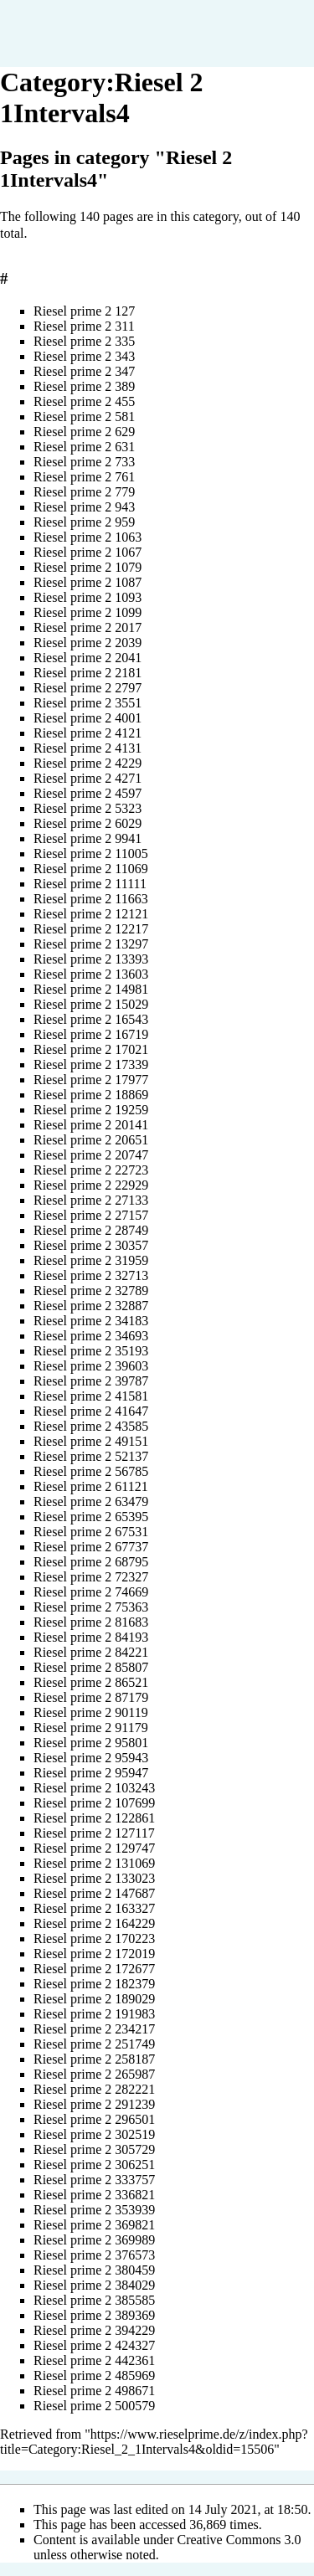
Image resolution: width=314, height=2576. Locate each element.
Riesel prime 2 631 (84, 447)
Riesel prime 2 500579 (94, 2406)
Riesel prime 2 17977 (90, 1079)
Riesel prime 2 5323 (87, 808)
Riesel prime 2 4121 (87, 733)
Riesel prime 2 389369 (94, 2315)
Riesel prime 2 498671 (94, 2390)
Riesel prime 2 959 (84, 522)
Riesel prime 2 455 (84, 401)
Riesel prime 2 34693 (90, 1336)
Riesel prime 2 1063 (87, 537)
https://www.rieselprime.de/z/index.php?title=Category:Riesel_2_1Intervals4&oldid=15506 (154, 2441)
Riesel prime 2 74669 (90, 1592)
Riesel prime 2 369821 (94, 2225)
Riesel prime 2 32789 (90, 1290)
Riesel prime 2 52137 (90, 1456)
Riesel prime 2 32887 (90, 1305)
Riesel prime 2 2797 (87, 688)
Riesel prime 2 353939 (94, 2210)
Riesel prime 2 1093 (87, 597)
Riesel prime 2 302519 (94, 2134)
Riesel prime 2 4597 (87, 793)
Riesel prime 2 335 (84, 341)
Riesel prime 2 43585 (90, 1426)
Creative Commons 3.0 (239, 2539)
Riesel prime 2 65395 (90, 1516)
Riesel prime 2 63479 (90, 1501)
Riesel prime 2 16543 (90, 1019)
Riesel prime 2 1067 (87, 552)
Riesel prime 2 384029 (94, 2285)
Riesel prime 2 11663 (90, 899)
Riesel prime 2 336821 (94, 2195)
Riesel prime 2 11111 (90, 884)
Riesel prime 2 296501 (94, 2119)
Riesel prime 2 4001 (87, 718)
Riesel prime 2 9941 (87, 838)
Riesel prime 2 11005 (90, 853)
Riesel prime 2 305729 (94, 2149)
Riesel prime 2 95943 (90, 1758)
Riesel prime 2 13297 (90, 944)
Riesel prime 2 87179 (90, 1697)
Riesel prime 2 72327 (90, 1577)
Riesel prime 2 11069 (90, 868)
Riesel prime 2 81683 (90, 1622)
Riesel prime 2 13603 (90, 974)
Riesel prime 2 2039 (87, 642)
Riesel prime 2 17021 (90, 1049)
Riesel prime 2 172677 (94, 1969)
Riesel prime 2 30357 (90, 1245)
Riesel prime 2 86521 (90, 1682)
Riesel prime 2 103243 (94, 1788)
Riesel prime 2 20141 (90, 1125)
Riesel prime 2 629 (84, 431)
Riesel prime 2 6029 (87, 823)
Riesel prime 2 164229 (94, 1923)
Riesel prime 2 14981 (90, 989)
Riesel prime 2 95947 (90, 1773)
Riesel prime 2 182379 (94, 1984)
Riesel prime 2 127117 (94, 1833)
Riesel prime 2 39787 (90, 1381)
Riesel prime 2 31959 (90, 1260)
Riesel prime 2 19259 (90, 1110)
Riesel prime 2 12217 (90, 929)
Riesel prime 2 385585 (94, 2300)
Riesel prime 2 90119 (90, 1712)
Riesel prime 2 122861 (94, 1818)
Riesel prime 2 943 (84, 507)
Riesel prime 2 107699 (94, 1803)
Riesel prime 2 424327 (94, 2345)
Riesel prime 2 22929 (90, 1185)
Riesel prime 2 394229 (94, 2330)
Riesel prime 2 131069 (94, 1863)
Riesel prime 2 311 (84, 326)
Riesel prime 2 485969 (94, 2375)
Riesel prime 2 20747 (90, 1155)
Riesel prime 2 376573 (94, 2255)
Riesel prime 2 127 (84, 311)
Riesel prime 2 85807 (90, 1667)
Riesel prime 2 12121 (90, 914)
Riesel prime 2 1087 (87, 582)
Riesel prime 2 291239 (94, 2104)
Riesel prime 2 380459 (94, 2270)
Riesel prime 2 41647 (90, 1411)
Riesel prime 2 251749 (94, 2044)
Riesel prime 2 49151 (90, 1441)
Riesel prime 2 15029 (90, 1004)
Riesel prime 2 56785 (90, 1471)
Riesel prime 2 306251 (94, 2164)
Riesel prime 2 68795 (90, 1562)
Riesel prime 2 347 (84, 371)
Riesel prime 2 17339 (90, 1064)
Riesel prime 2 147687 (94, 1893)
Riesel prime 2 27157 (90, 1215)
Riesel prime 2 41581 (90, 1396)
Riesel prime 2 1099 (87, 612)
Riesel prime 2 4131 (87, 748)
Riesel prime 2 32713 (90, 1275)
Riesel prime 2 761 (84, 477)
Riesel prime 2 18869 (90, 1094)
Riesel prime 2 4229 (87, 763)
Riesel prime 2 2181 (87, 673)
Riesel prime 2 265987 (94, 2074)
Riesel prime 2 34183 (90, 1321)
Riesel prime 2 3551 (87, 703)
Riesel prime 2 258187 (94, 2059)
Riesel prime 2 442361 (94, 2360)
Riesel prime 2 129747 (94, 1848)
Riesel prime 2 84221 (90, 1652)
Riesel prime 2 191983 (94, 2014)
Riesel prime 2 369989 (94, 2240)
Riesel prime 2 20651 (90, 1140)
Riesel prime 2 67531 (90, 1532)
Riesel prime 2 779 (84, 492)
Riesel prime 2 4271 (87, 778)
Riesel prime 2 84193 (90, 1637)
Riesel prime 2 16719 (90, 1034)
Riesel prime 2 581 (84, 416)
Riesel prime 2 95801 (90, 1742)
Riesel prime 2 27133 (90, 1200)
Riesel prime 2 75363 (90, 1607)
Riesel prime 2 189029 (94, 1999)
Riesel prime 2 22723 (90, 1170)
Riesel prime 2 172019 (94, 1953)
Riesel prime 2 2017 (87, 627)
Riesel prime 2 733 (84, 462)
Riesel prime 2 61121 (90, 1486)
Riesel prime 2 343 (84, 356)
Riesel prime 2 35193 (90, 1351)
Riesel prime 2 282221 (94, 2089)
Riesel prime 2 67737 (90, 1547)
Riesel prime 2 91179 (90, 1727)
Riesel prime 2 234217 (94, 2029)
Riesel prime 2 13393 (90, 959)
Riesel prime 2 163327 (94, 1908)
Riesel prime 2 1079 (87, 567)
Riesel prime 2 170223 (94, 1938)
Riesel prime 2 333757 (94, 2179)
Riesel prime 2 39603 (90, 1366)
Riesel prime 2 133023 (94, 1878)
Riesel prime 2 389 (84, 386)
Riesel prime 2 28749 (90, 1230)
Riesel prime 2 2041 (87, 657)
